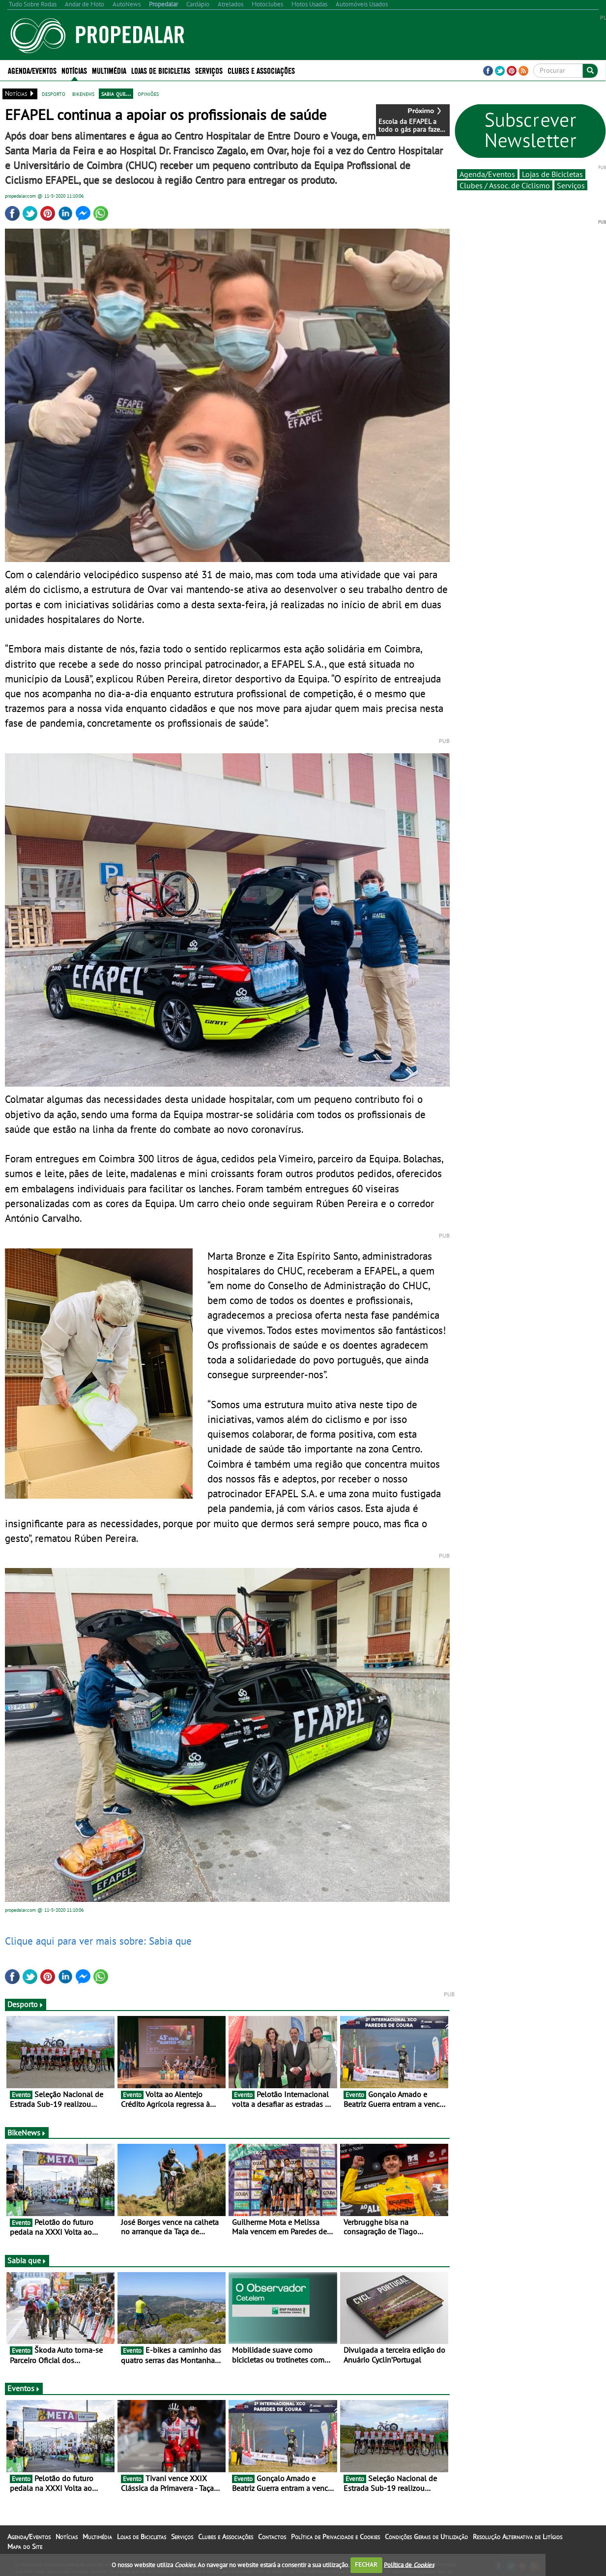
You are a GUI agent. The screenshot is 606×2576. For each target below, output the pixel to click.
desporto (53, 93)
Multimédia (109, 70)
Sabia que (27, 2260)
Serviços (209, 70)
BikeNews (26, 2132)
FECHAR (366, 2564)
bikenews (83, 93)
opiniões (148, 93)
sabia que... (116, 93)
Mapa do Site (24, 2546)
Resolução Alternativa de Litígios (517, 2536)
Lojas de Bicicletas (160, 70)
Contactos (272, 2536)
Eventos (23, 2388)
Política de (409, 2564)
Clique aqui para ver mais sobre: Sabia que (98, 1941)
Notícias (74, 70)
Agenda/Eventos (32, 70)
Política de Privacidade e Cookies (335, 2536)
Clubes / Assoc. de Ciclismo (505, 185)
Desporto (25, 2004)
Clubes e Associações (261, 70)
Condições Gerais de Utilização (426, 2536)
